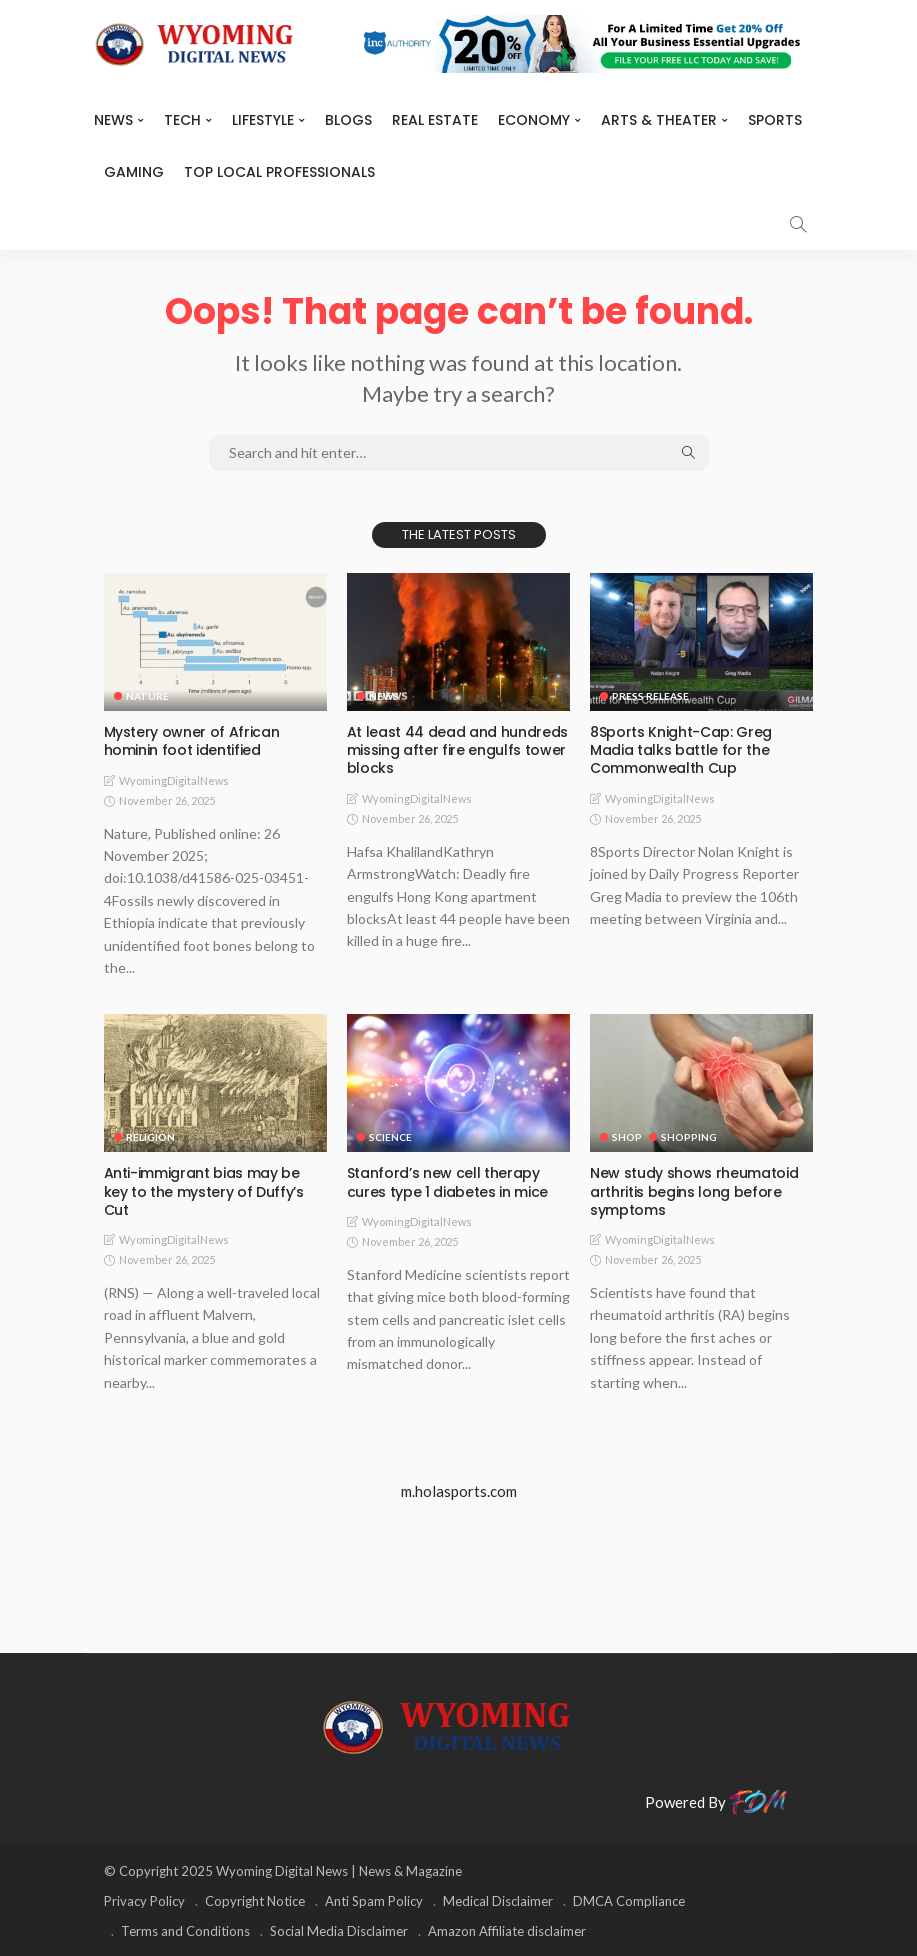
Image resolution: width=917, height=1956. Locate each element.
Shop (627, 1137)
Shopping (689, 1137)
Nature (147, 696)
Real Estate (435, 120)
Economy (534, 120)
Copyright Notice (255, 1901)
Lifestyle (263, 120)
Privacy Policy (144, 1901)
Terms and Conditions (185, 1931)
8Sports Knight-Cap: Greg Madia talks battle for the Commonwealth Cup (681, 750)
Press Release (650, 696)
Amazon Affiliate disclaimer (507, 1931)
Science (390, 1137)
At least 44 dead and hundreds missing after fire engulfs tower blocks (457, 750)
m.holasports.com (459, 1491)
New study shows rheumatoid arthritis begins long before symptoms (694, 1191)
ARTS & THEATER (659, 120)
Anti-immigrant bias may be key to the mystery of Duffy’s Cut (204, 1191)
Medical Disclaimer (498, 1901)
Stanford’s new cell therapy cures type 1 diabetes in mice (447, 1182)
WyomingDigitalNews (174, 780)
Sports (775, 120)
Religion (150, 1137)
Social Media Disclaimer (339, 1931)
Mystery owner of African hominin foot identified (192, 741)
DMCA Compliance (629, 1901)
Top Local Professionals (279, 172)
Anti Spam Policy (374, 1901)
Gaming (134, 172)
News (113, 120)
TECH (182, 120)
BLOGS (348, 120)
